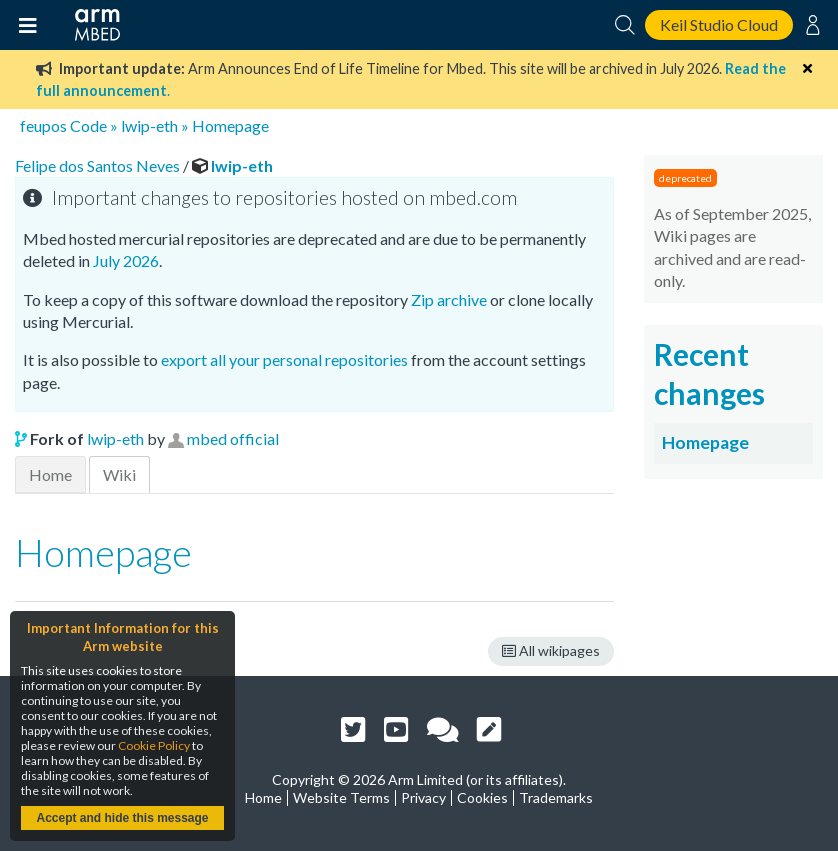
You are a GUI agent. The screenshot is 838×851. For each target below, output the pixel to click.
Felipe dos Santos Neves (99, 165)
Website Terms (341, 797)
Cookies (482, 797)
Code (88, 125)
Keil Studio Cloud (719, 24)
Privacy (423, 797)
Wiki (119, 474)
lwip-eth (149, 125)
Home (50, 474)
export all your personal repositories (284, 359)
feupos (43, 125)
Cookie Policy (154, 745)
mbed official (233, 438)
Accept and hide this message (122, 818)
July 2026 (126, 260)
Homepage (230, 125)
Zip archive (449, 299)
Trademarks (556, 797)
